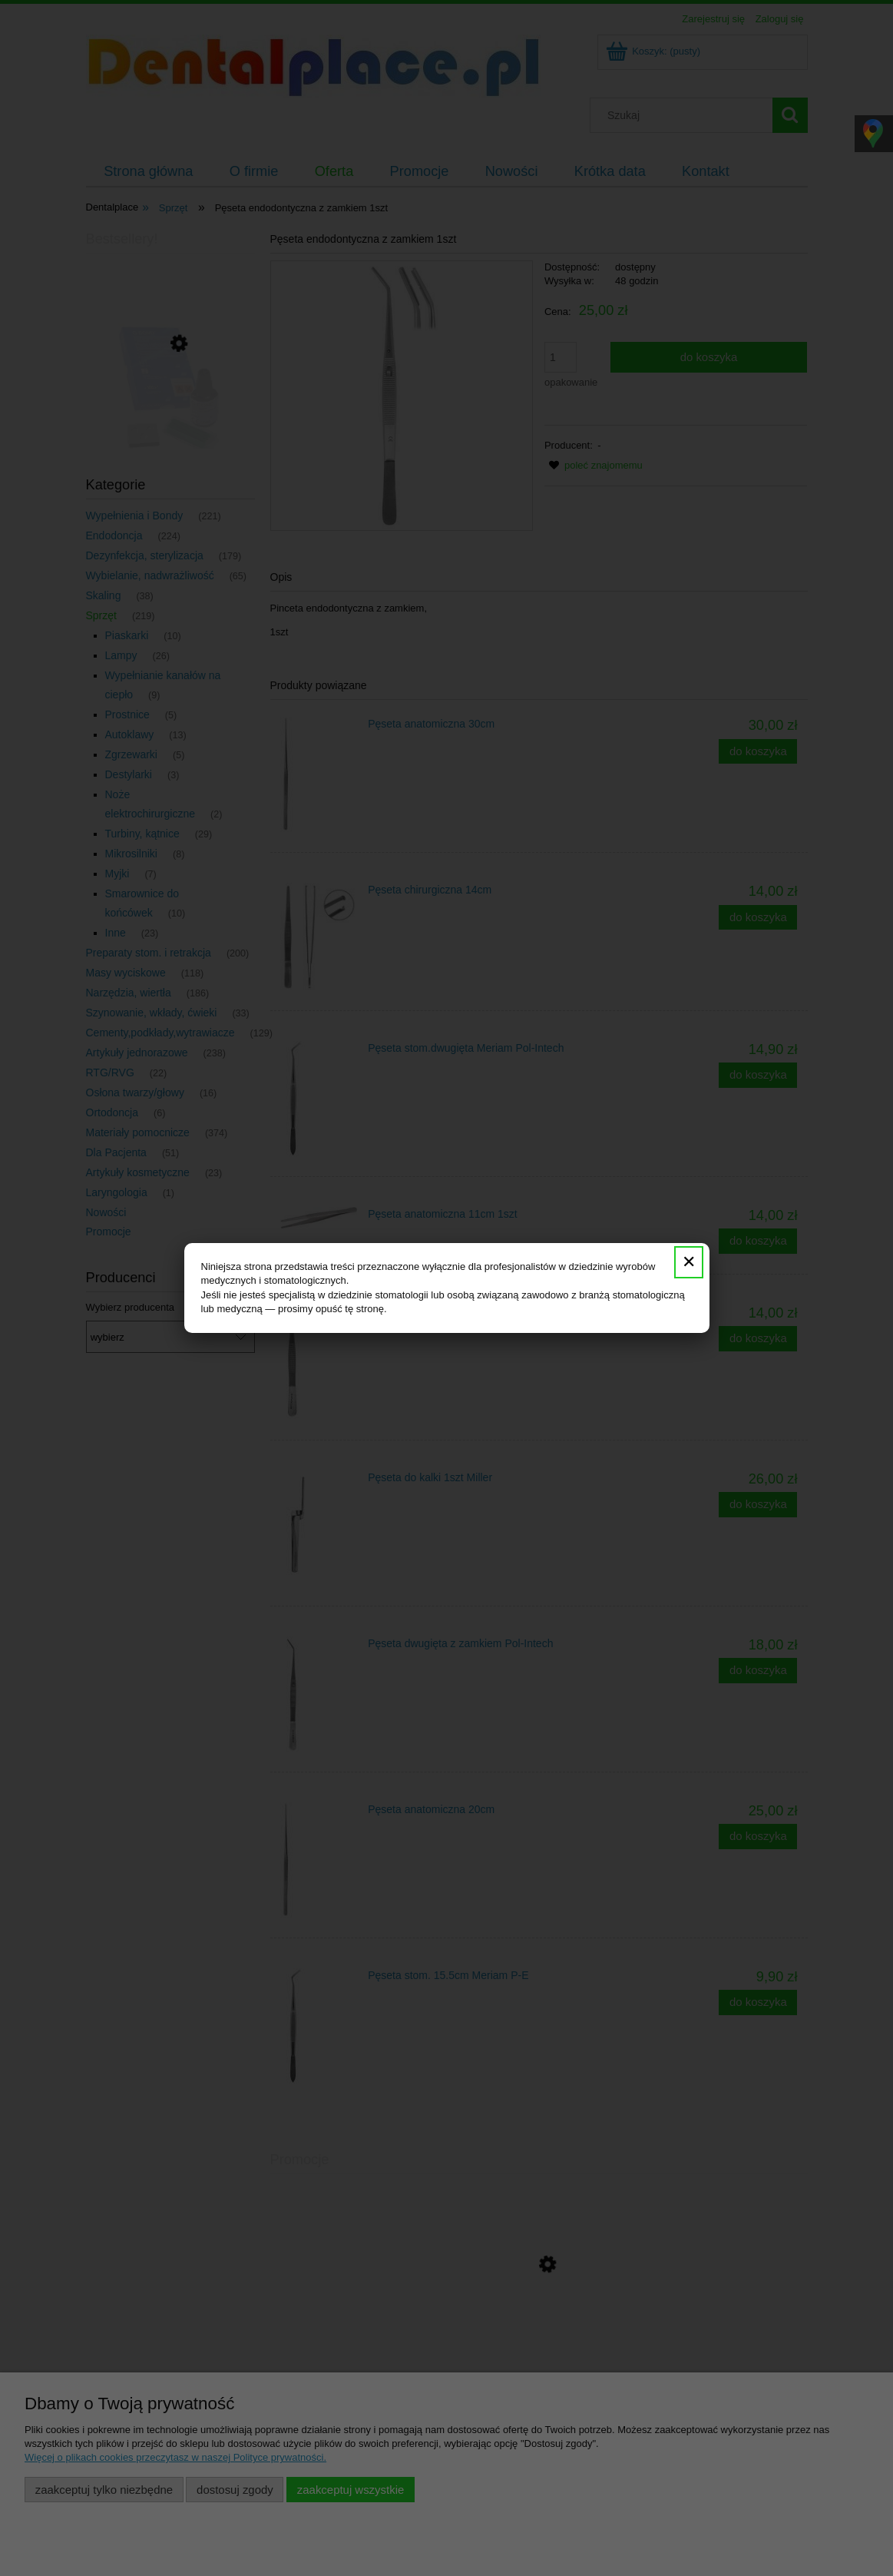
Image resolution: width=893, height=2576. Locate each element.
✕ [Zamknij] (689, 1261)
